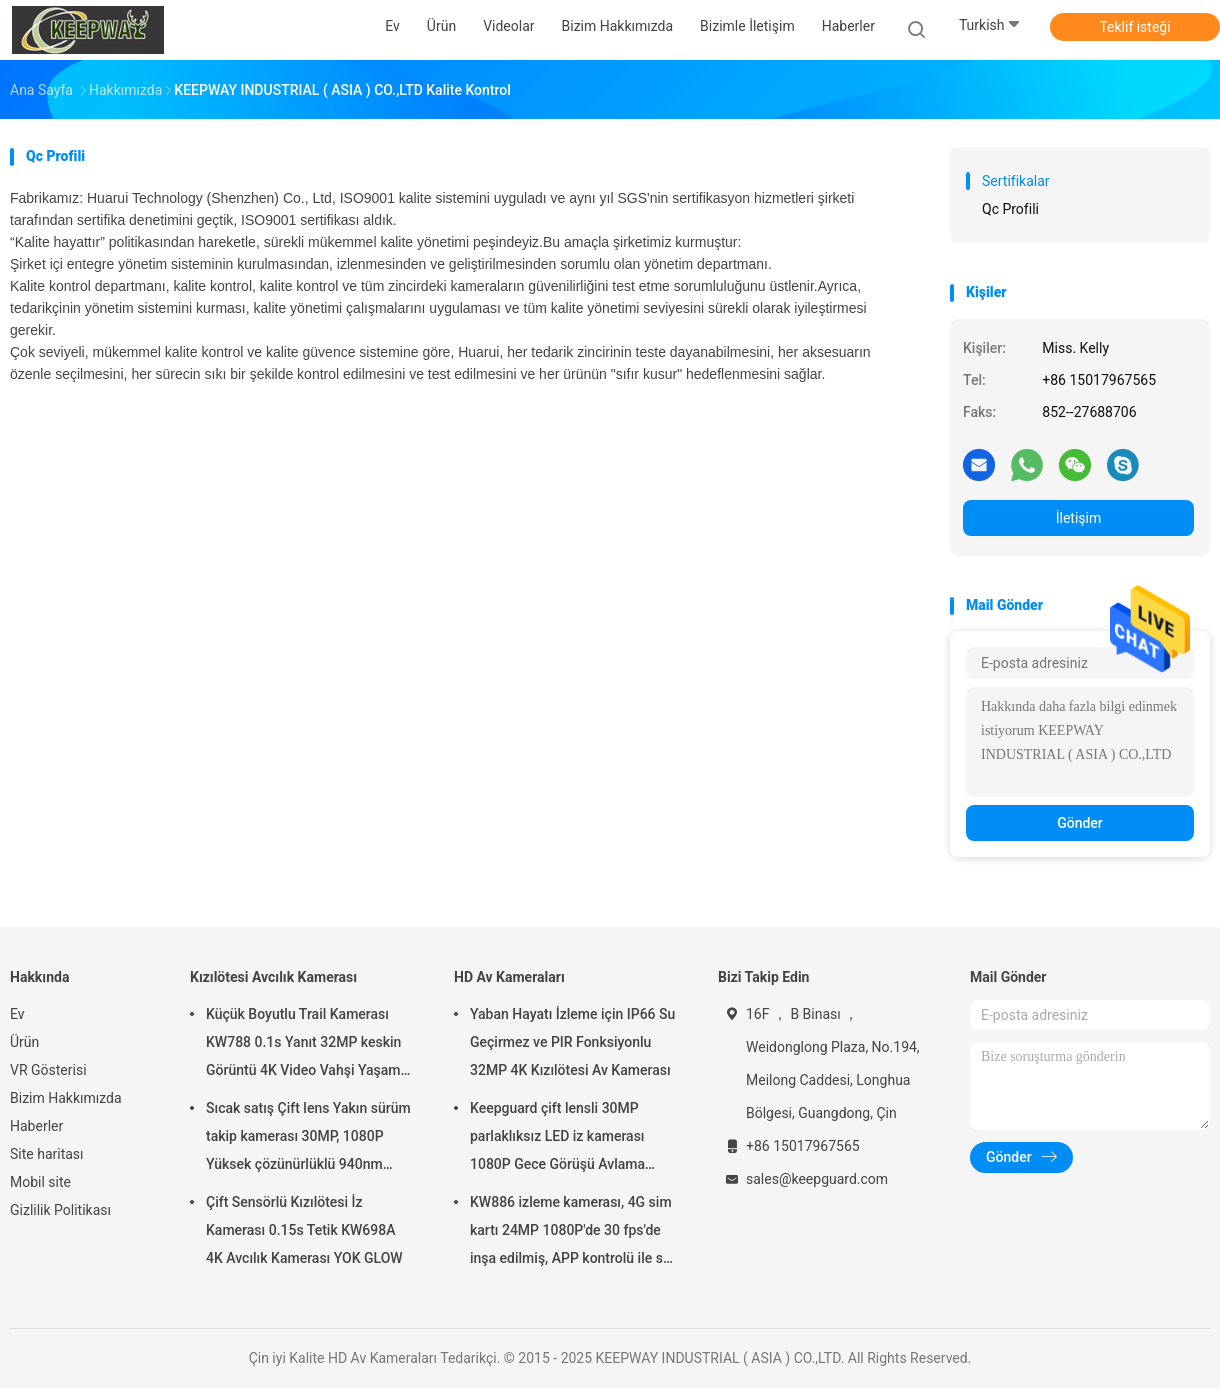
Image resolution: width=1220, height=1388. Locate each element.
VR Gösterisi (48, 1070)
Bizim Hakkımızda (66, 1098)
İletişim (1079, 518)
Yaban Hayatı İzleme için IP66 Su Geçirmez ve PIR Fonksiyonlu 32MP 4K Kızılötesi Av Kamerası (572, 1042)
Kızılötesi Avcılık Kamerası (273, 977)
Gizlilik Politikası (60, 1210)
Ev (17, 1014)
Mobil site (40, 1182)
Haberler (36, 1126)
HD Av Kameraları (509, 977)
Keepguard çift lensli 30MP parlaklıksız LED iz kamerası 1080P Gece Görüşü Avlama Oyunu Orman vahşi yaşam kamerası (557, 1139)
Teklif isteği (1134, 27)
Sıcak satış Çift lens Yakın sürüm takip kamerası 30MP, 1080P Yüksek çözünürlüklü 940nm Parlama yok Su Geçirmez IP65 (308, 1139)
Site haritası (47, 1154)
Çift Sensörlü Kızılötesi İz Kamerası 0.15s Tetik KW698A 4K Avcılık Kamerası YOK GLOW (304, 1230)
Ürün (24, 1042)
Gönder (1080, 823)
